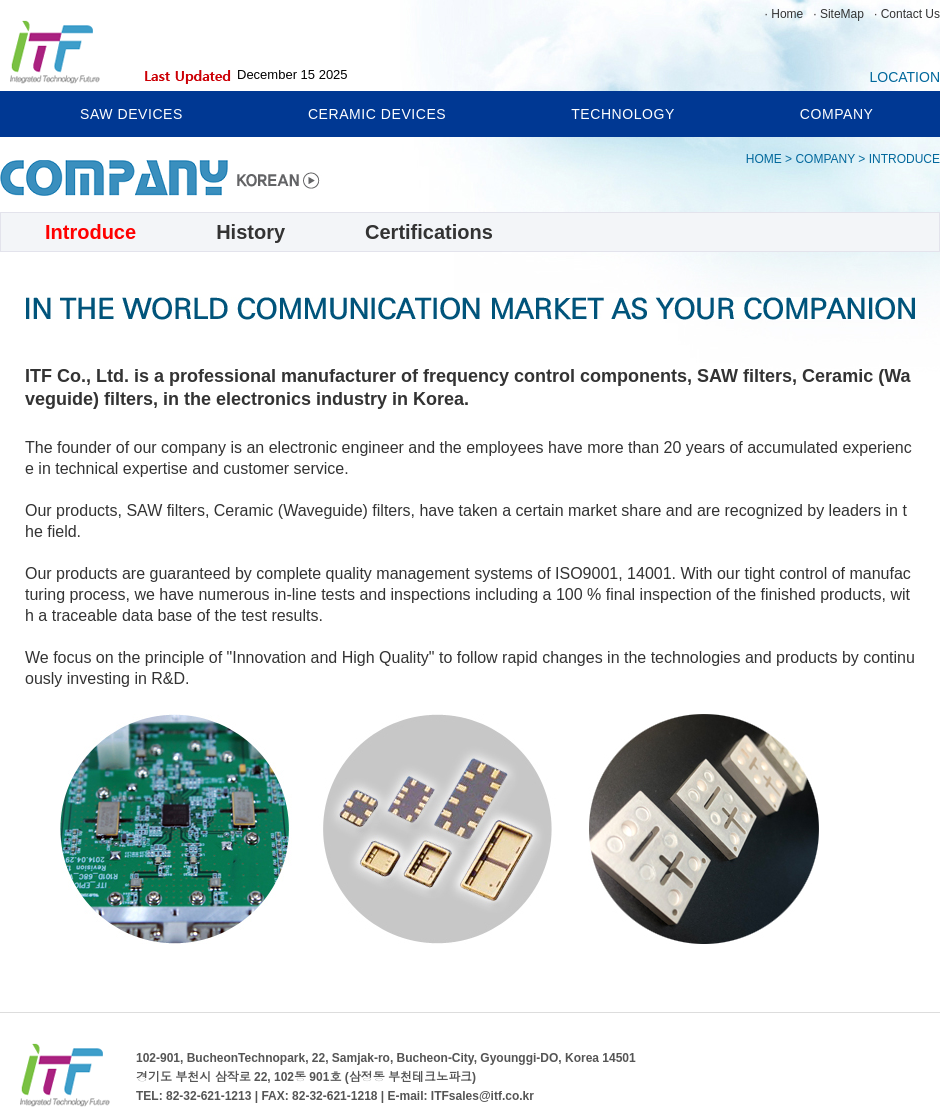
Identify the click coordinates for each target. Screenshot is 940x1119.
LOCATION (904, 75)
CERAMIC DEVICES (377, 114)
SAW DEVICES (131, 114)
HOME (764, 159)
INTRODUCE (904, 159)
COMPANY (837, 114)
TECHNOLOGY (623, 114)
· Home (784, 14)
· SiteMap (838, 14)
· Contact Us (907, 14)
